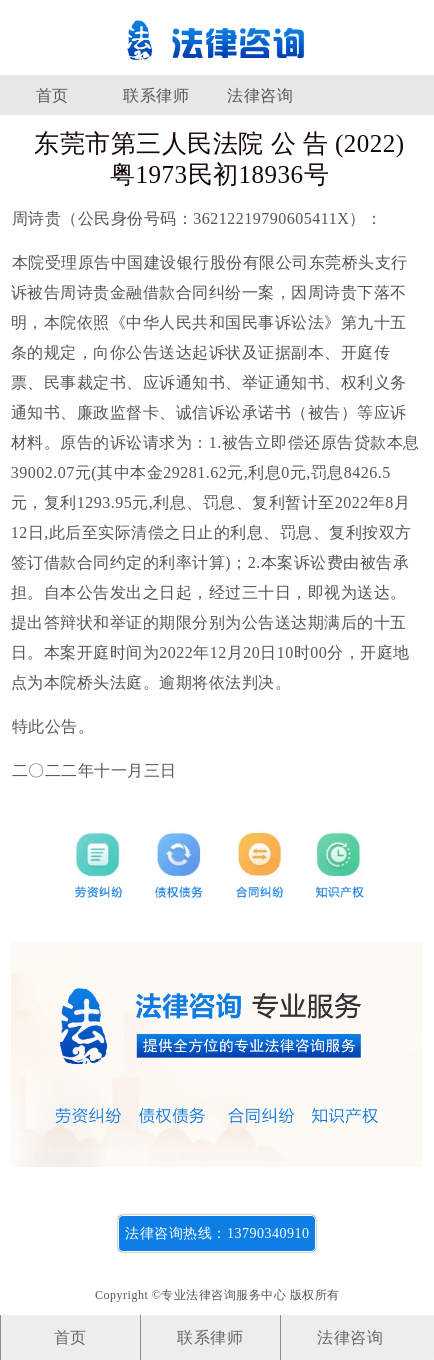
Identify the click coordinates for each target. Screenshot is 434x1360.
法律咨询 (260, 95)
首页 (52, 95)
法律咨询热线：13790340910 (217, 1233)
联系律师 (156, 95)
